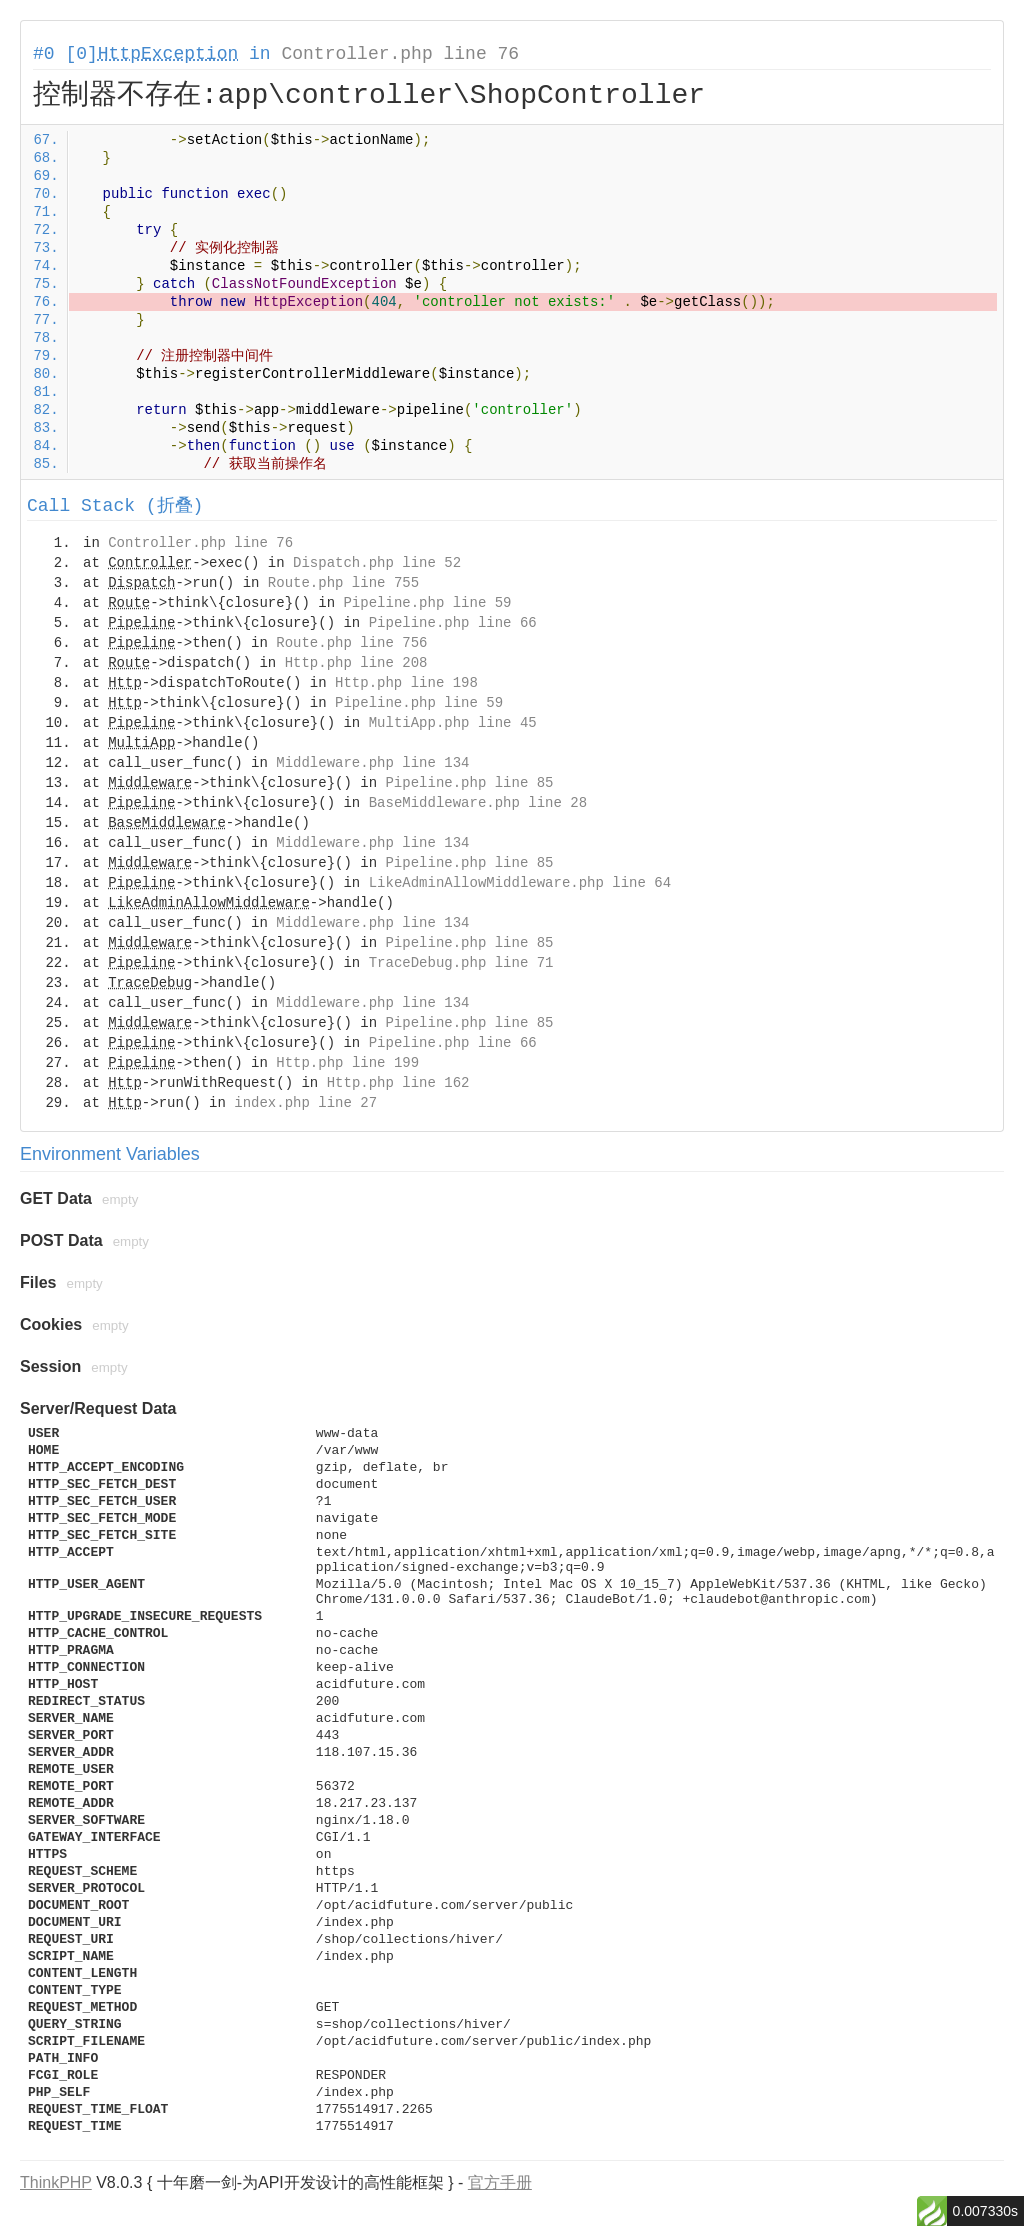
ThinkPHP (56, 2182)
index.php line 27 (305, 1103)
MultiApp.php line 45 (453, 723)
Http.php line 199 (347, 1063)
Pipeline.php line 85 (469, 783)
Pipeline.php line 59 (427, 603)
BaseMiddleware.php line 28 (478, 803)
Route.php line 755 (343, 583)
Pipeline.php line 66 (453, 623)
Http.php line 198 (406, 683)
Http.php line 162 (398, 1083)
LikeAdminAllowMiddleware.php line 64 (520, 883)
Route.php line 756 (351, 643)
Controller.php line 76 (400, 54)
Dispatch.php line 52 (377, 563)
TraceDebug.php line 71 (461, 963)
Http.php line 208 (356, 663)
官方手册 (500, 2182)
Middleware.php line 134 (372, 763)
